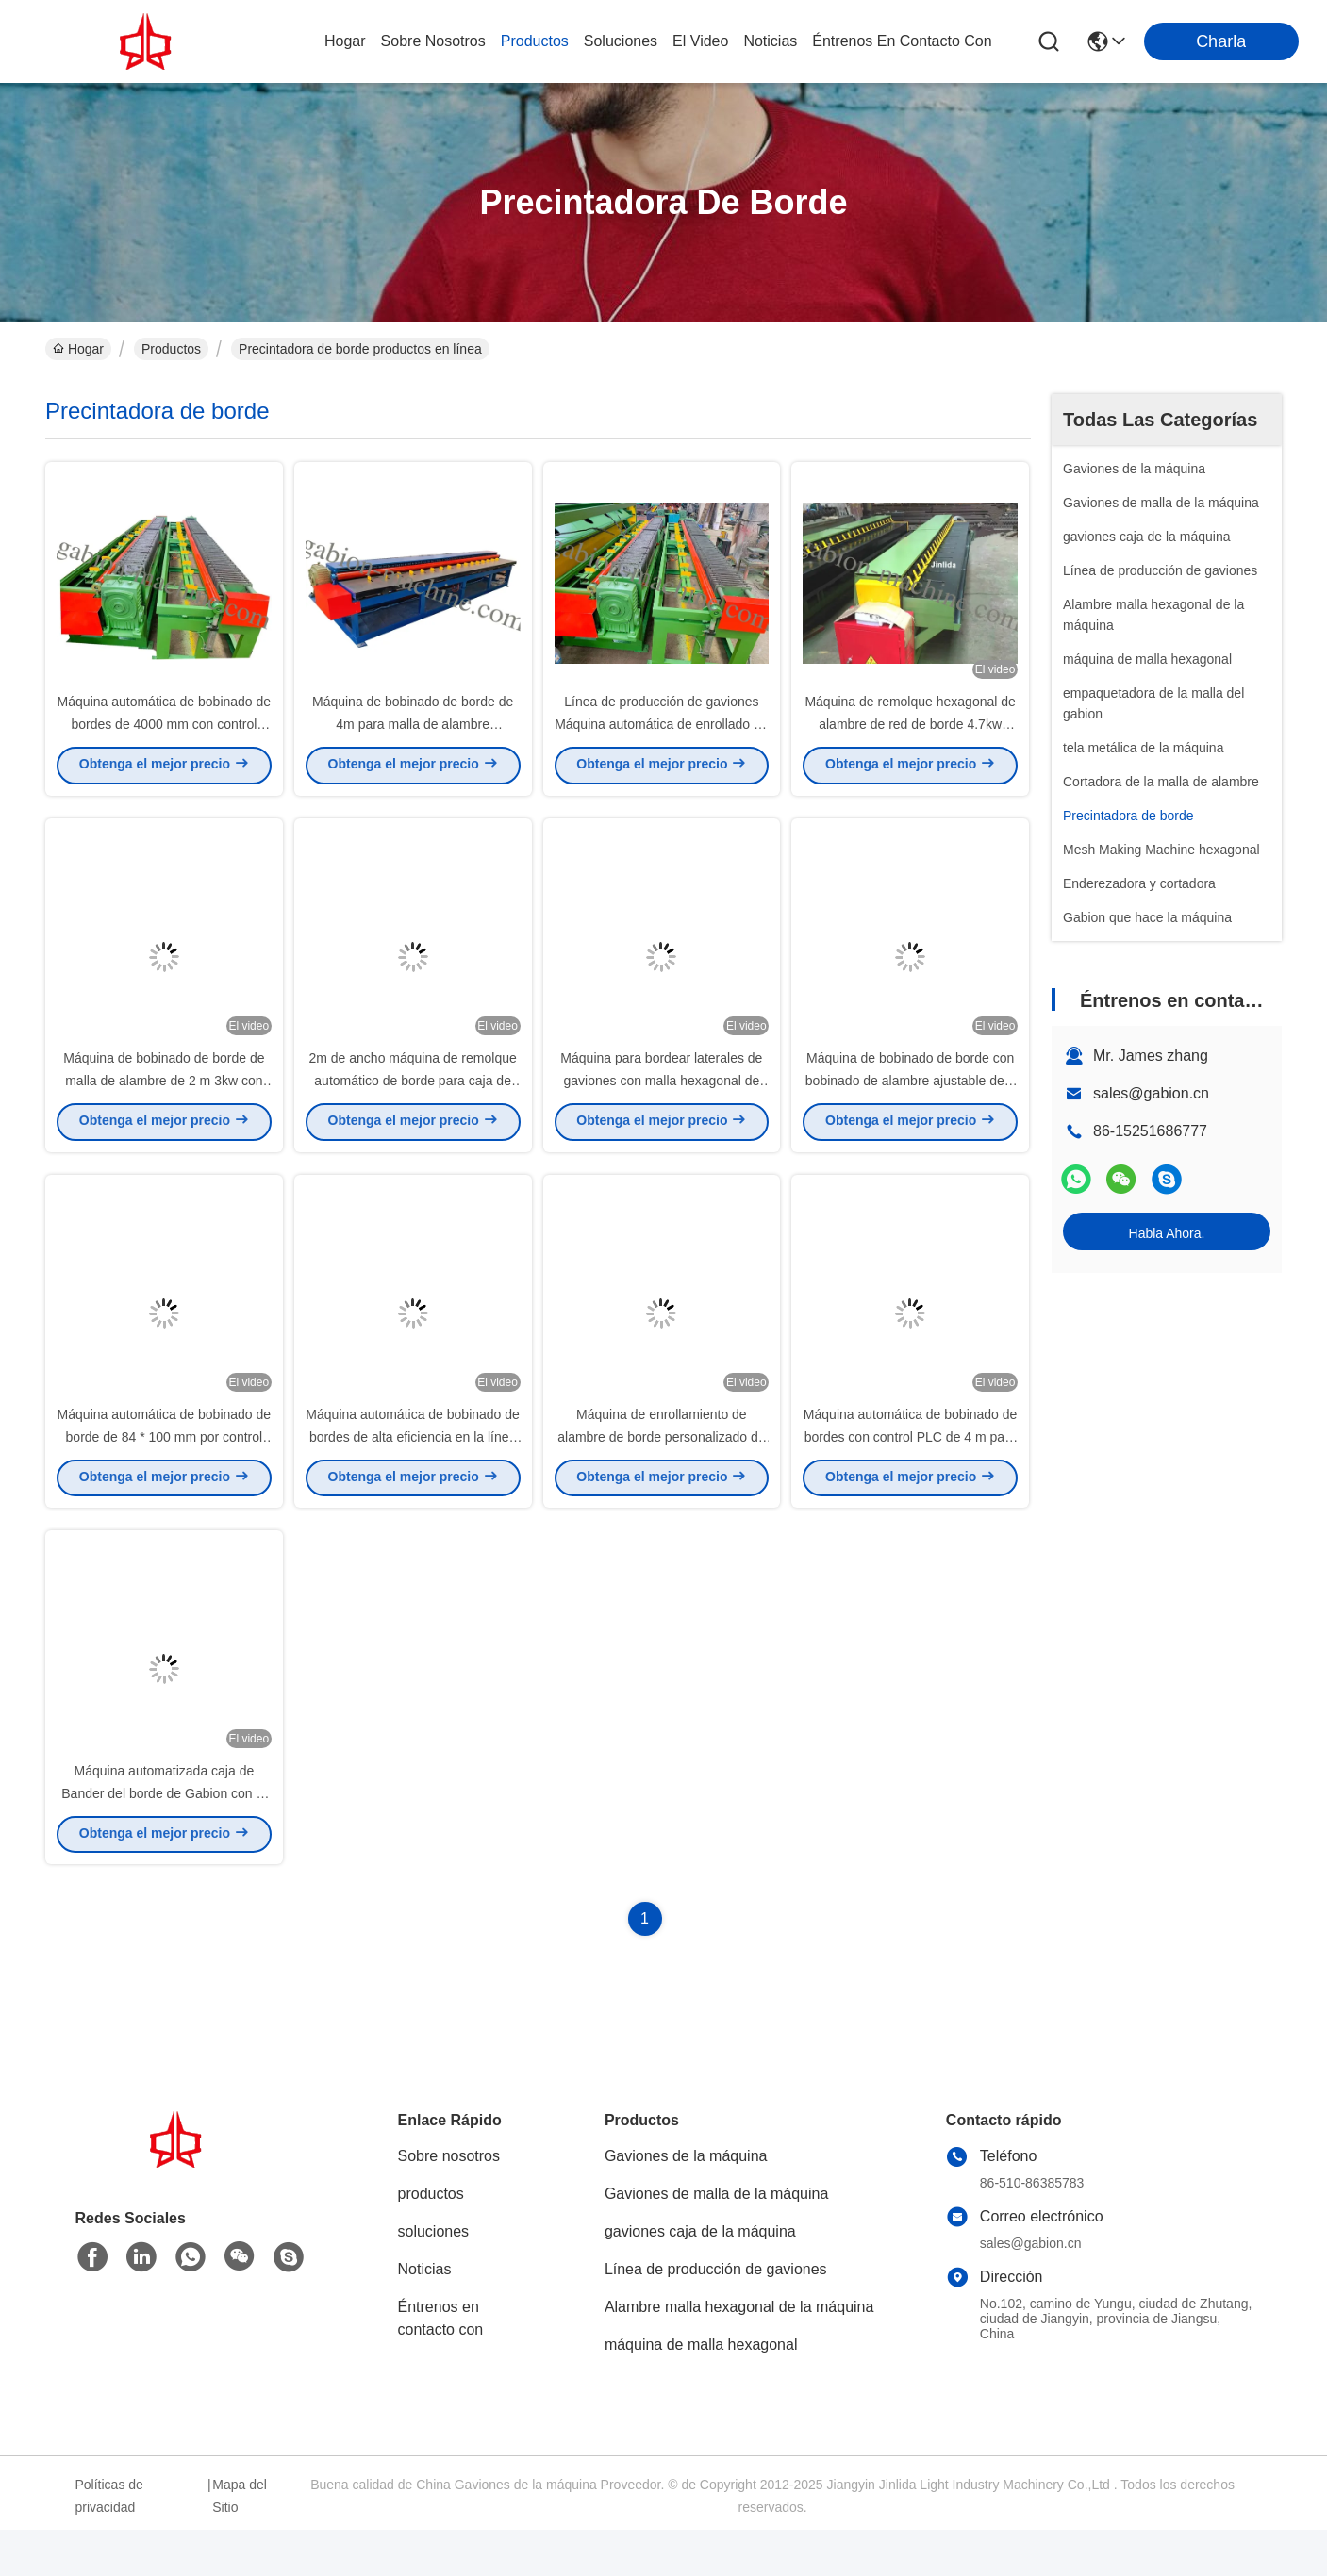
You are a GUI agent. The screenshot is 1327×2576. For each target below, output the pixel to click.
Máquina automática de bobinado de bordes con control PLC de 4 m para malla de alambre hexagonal (911, 1471)
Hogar (345, 41)
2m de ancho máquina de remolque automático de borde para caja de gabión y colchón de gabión (412, 1103)
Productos (171, 348)
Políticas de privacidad (109, 2542)
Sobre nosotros (449, 2202)
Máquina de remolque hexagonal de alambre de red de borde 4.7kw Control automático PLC (909, 735)
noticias (770, 41)
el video (700, 41)
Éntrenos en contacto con (901, 41)
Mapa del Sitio (239, 2542)
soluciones (620, 41)
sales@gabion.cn (1151, 1093)
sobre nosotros (433, 41)
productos (535, 41)
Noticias (425, 2315)
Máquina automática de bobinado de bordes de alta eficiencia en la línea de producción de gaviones (413, 1471)
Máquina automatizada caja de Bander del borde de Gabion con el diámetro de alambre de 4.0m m (163, 1838)
